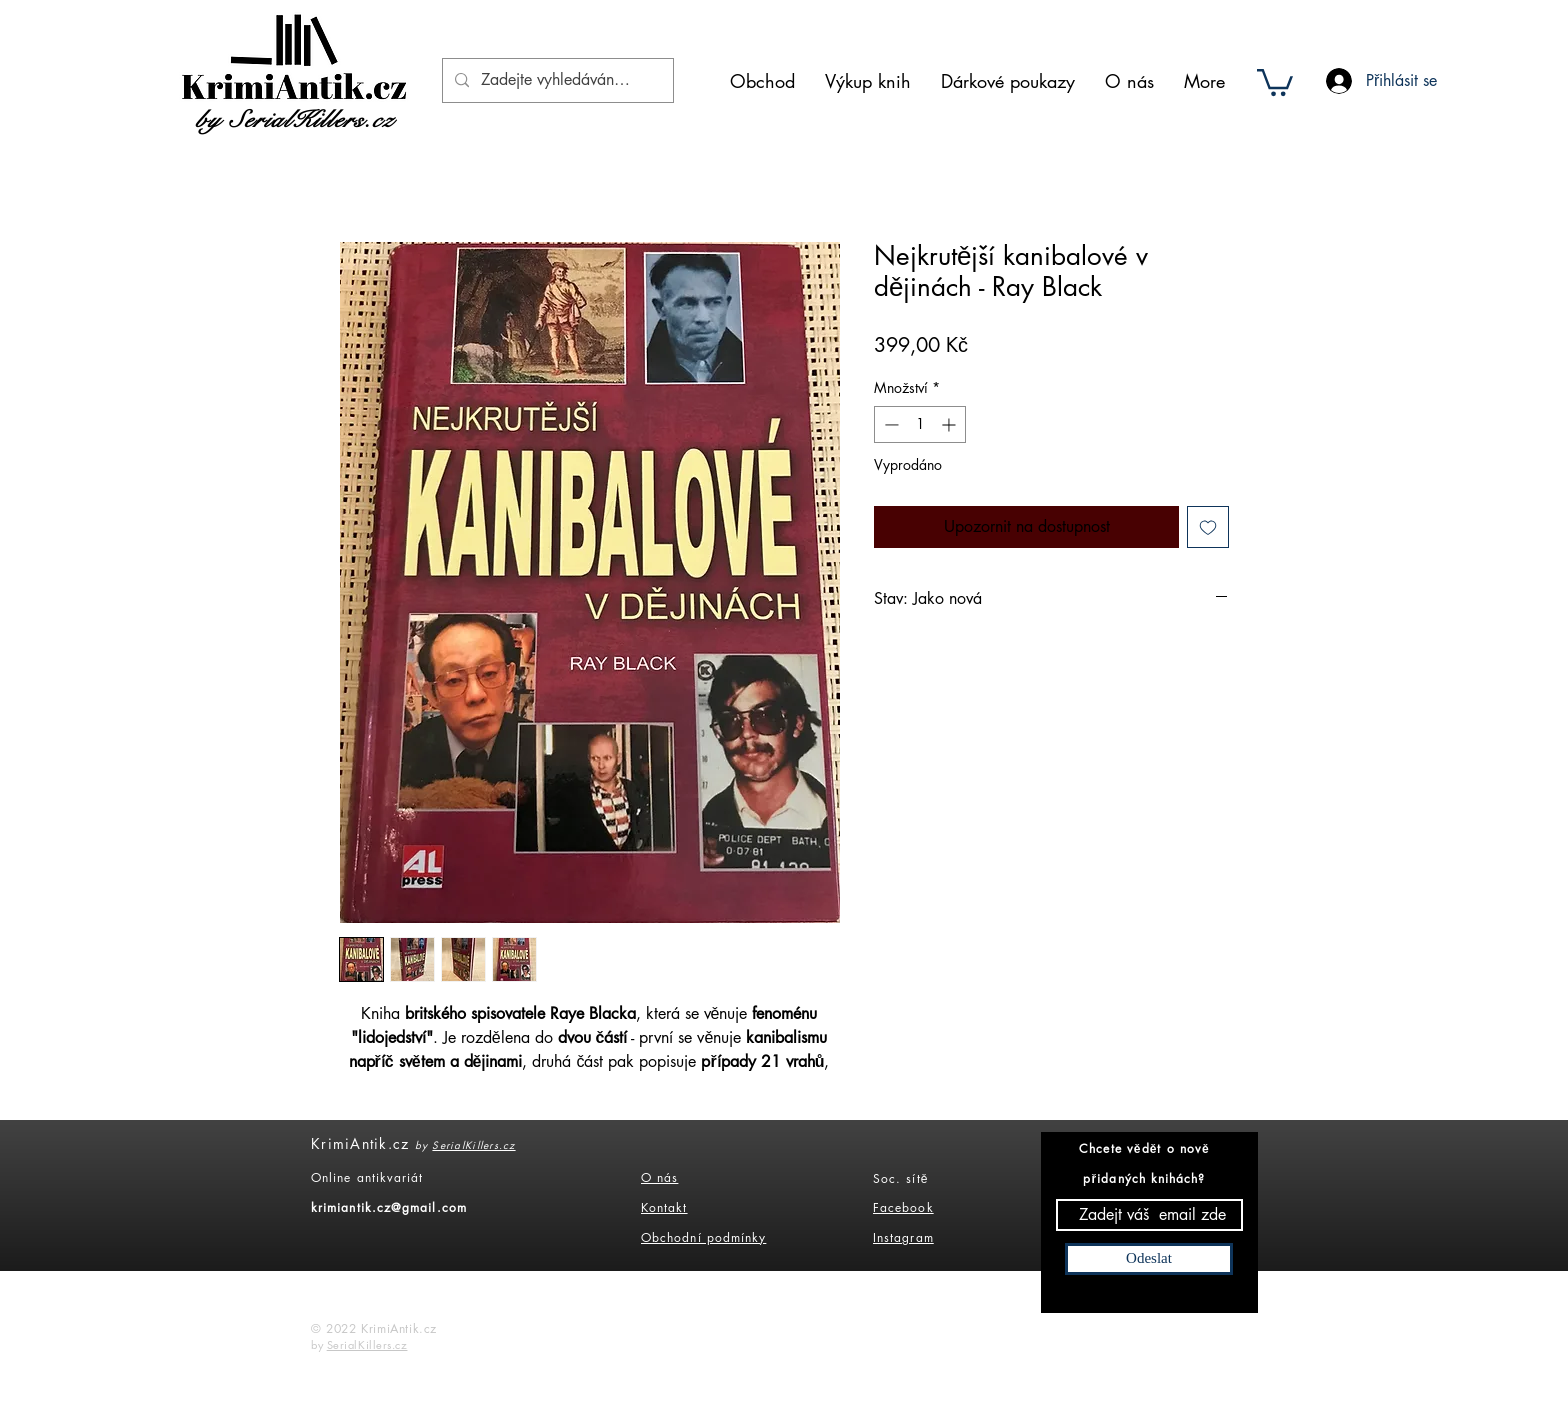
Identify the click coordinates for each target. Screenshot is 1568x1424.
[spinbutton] (920, 424)
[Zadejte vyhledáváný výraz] (556, 80)
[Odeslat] (1149, 1259)
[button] (1275, 81)
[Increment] (950, 424)
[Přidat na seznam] (1208, 527)
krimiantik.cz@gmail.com (389, 1207)
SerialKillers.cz (473, 1144)
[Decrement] (889, 424)
